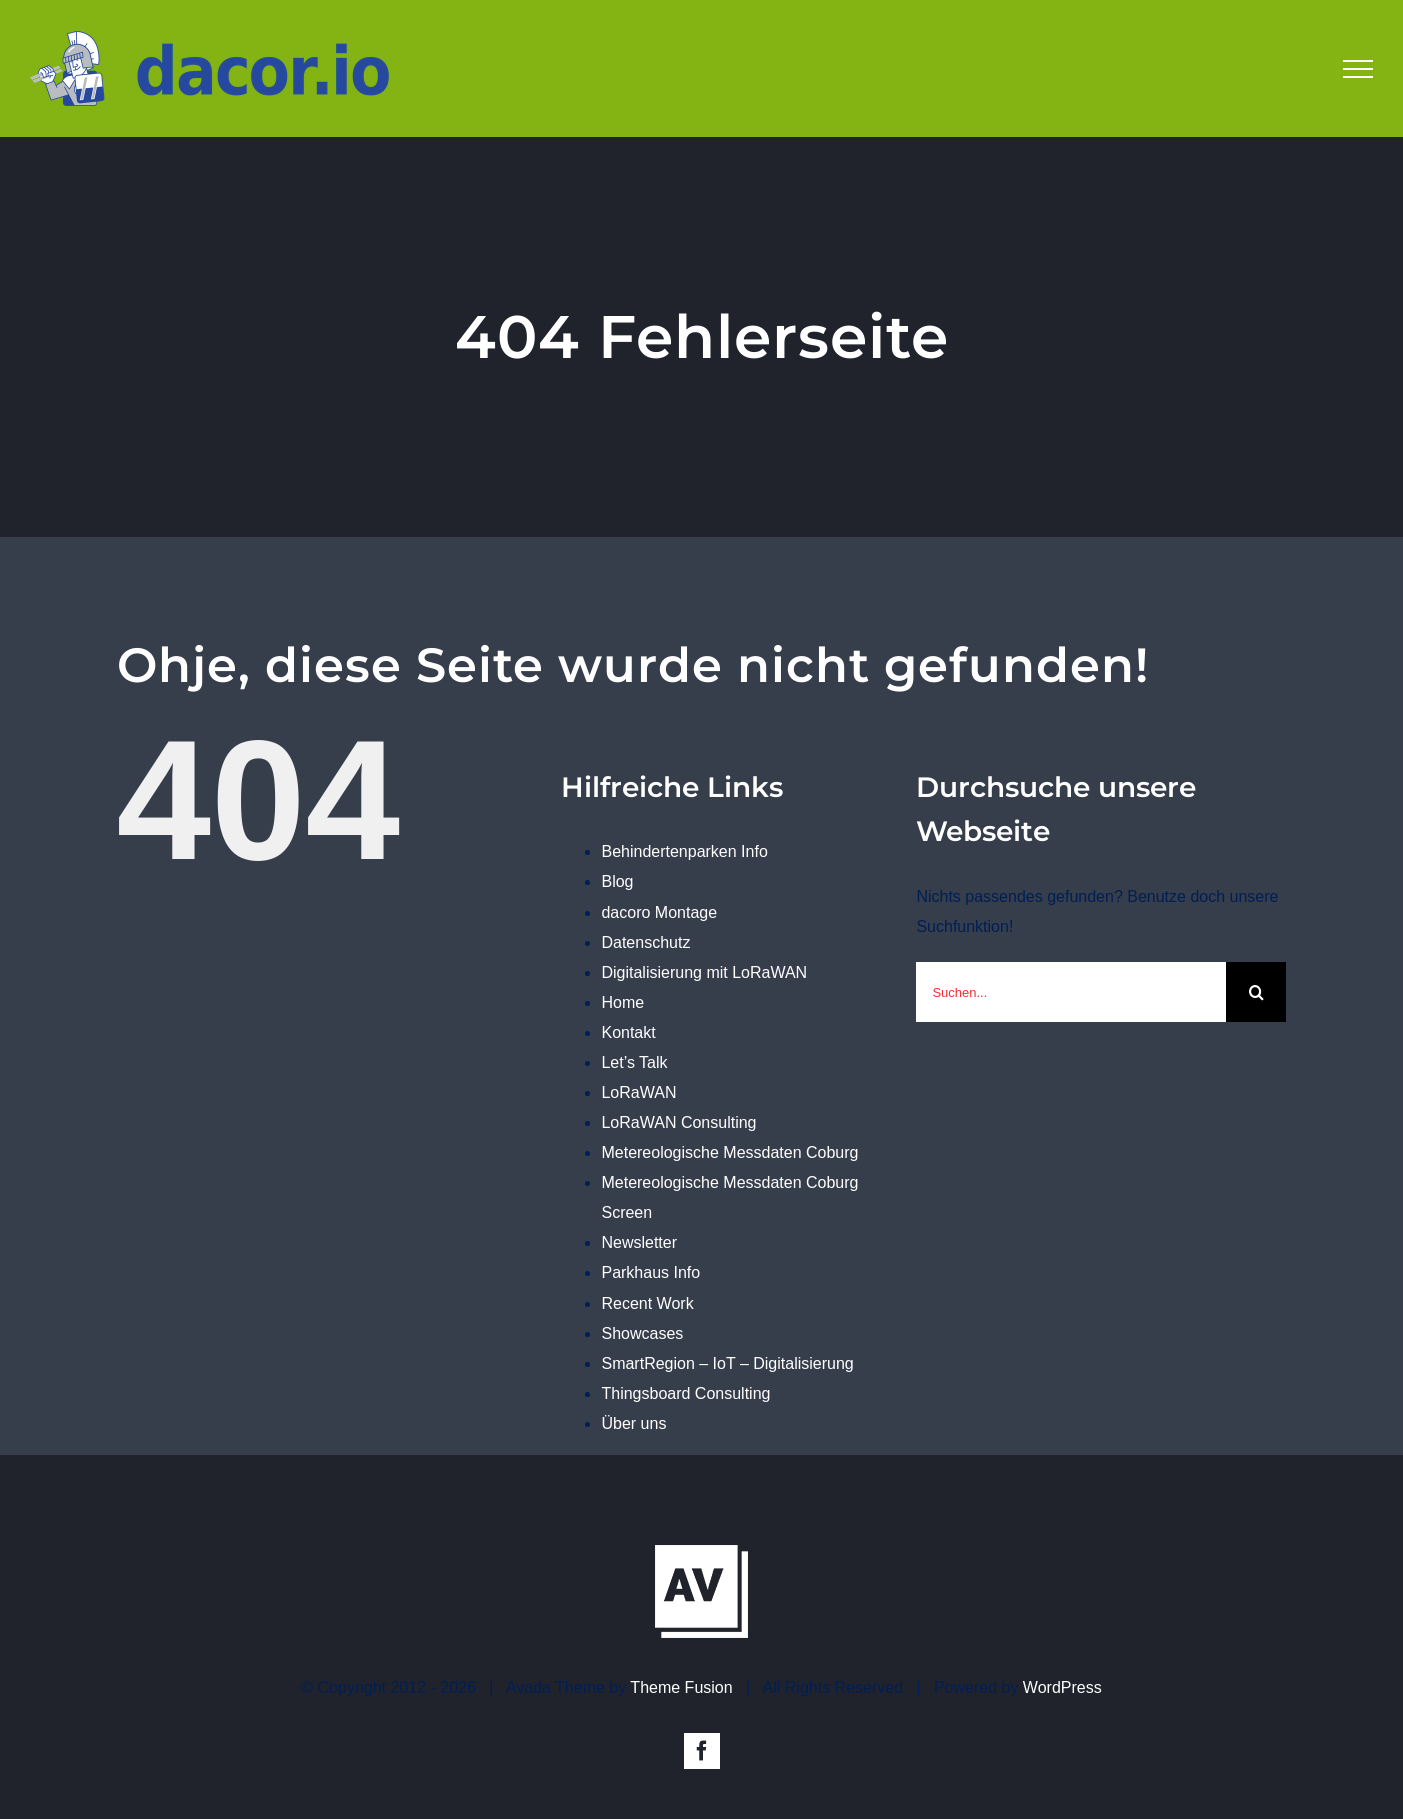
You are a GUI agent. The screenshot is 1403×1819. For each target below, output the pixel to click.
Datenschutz (645, 942)
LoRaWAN (638, 1092)
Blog (617, 881)
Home (622, 1002)
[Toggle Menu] (1358, 69)
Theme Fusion (681, 1677)
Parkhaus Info (650, 1272)
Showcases (642, 1333)
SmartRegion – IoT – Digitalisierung (727, 1363)
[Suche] (1256, 992)
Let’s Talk (634, 1062)
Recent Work (647, 1303)
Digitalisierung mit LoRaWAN (704, 972)
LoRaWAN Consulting (678, 1122)
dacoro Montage (659, 912)
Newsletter (639, 1242)
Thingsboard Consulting (685, 1393)
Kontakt (628, 1032)
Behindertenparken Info (684, 851)
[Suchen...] (1071, 992)
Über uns (633, 1423)
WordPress (1062, 1677)
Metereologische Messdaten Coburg (729, 1152)
